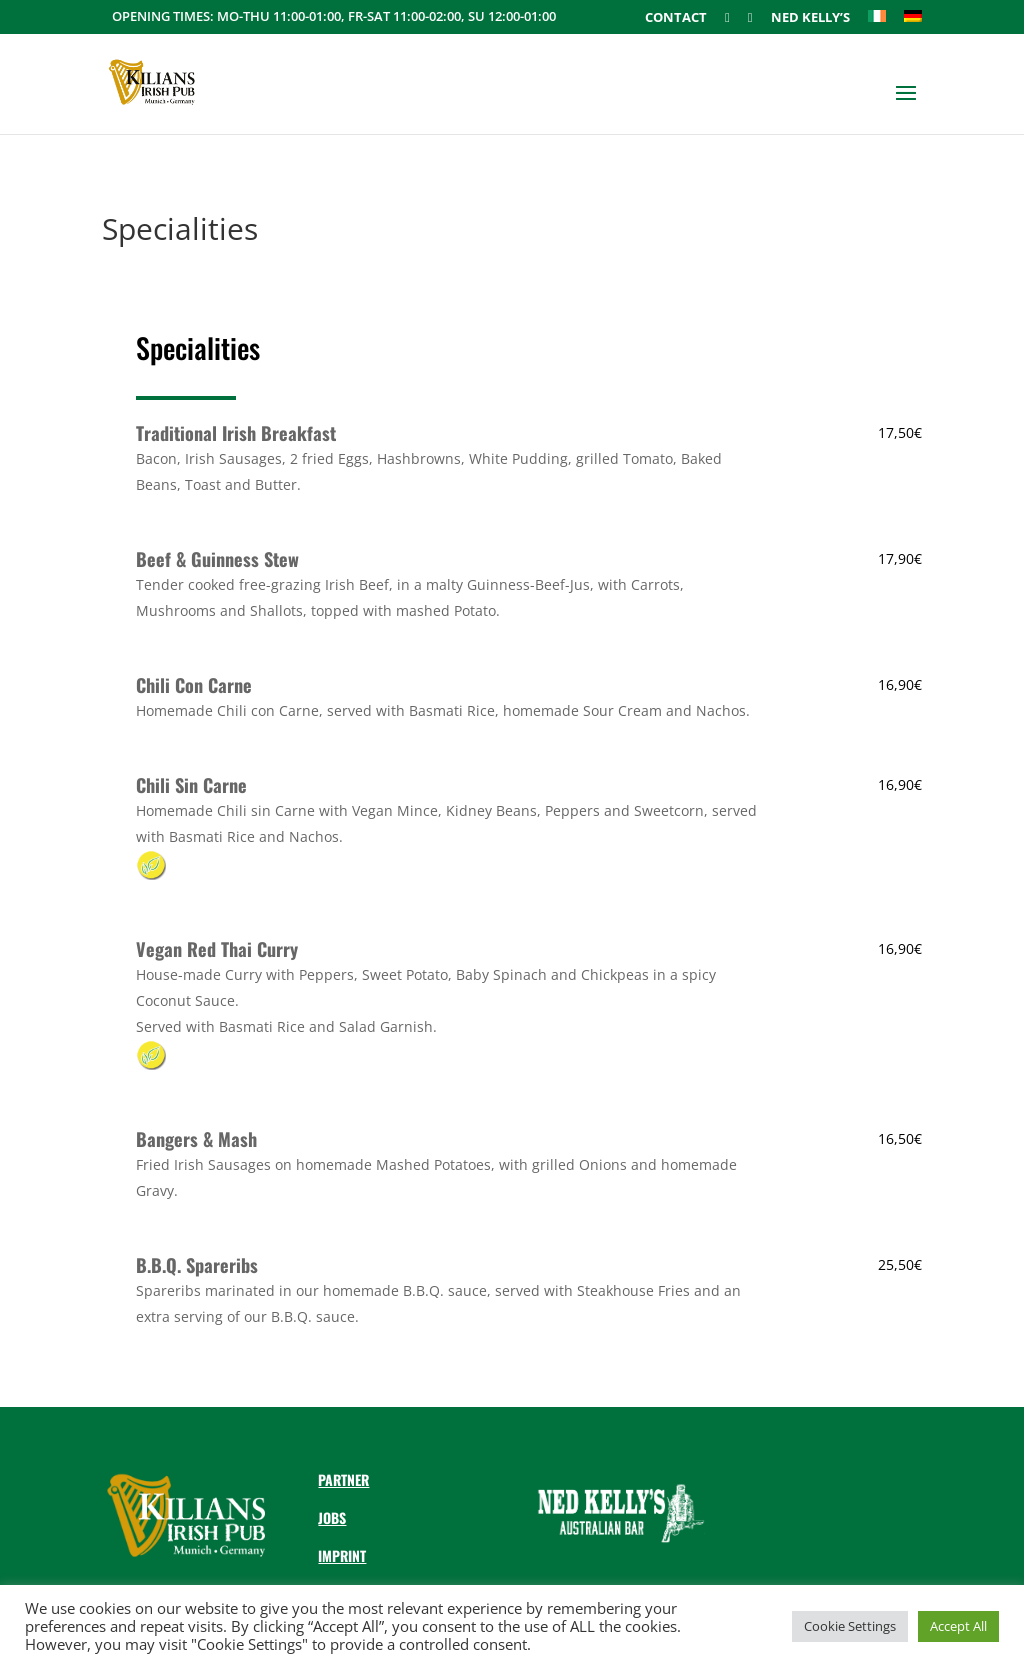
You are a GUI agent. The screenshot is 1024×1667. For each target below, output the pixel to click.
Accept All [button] (958, 1626)
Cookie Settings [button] (850, 1626)
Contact (676, 18)
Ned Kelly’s (810, 18)
